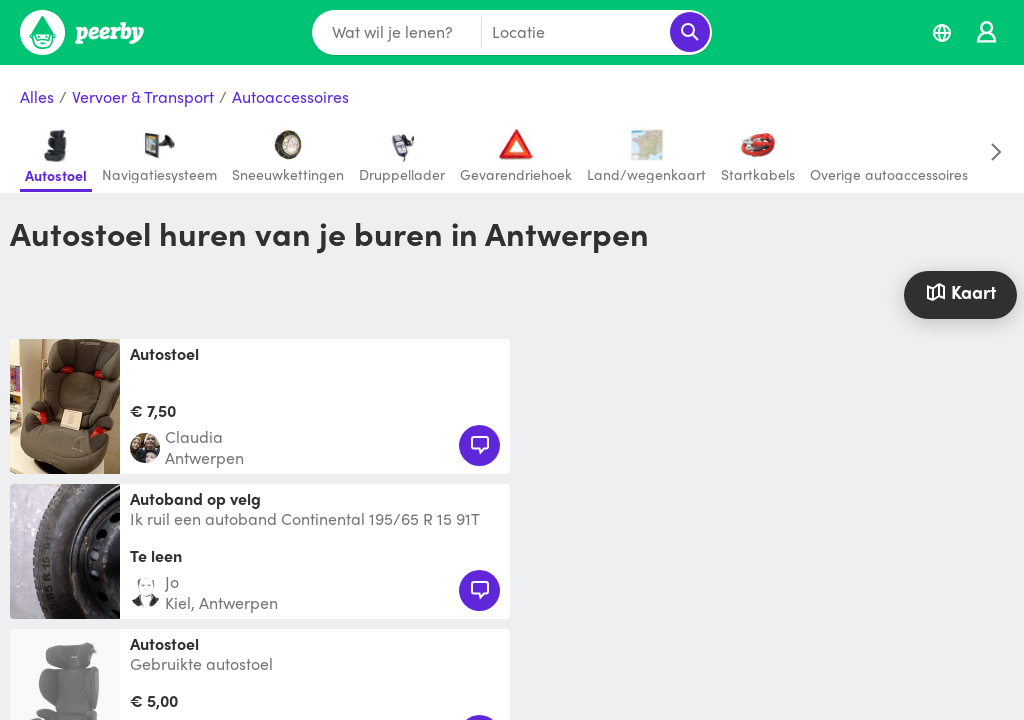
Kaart (961, 291)
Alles (37, 97)
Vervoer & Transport (143, 97)
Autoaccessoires (290, 97)
